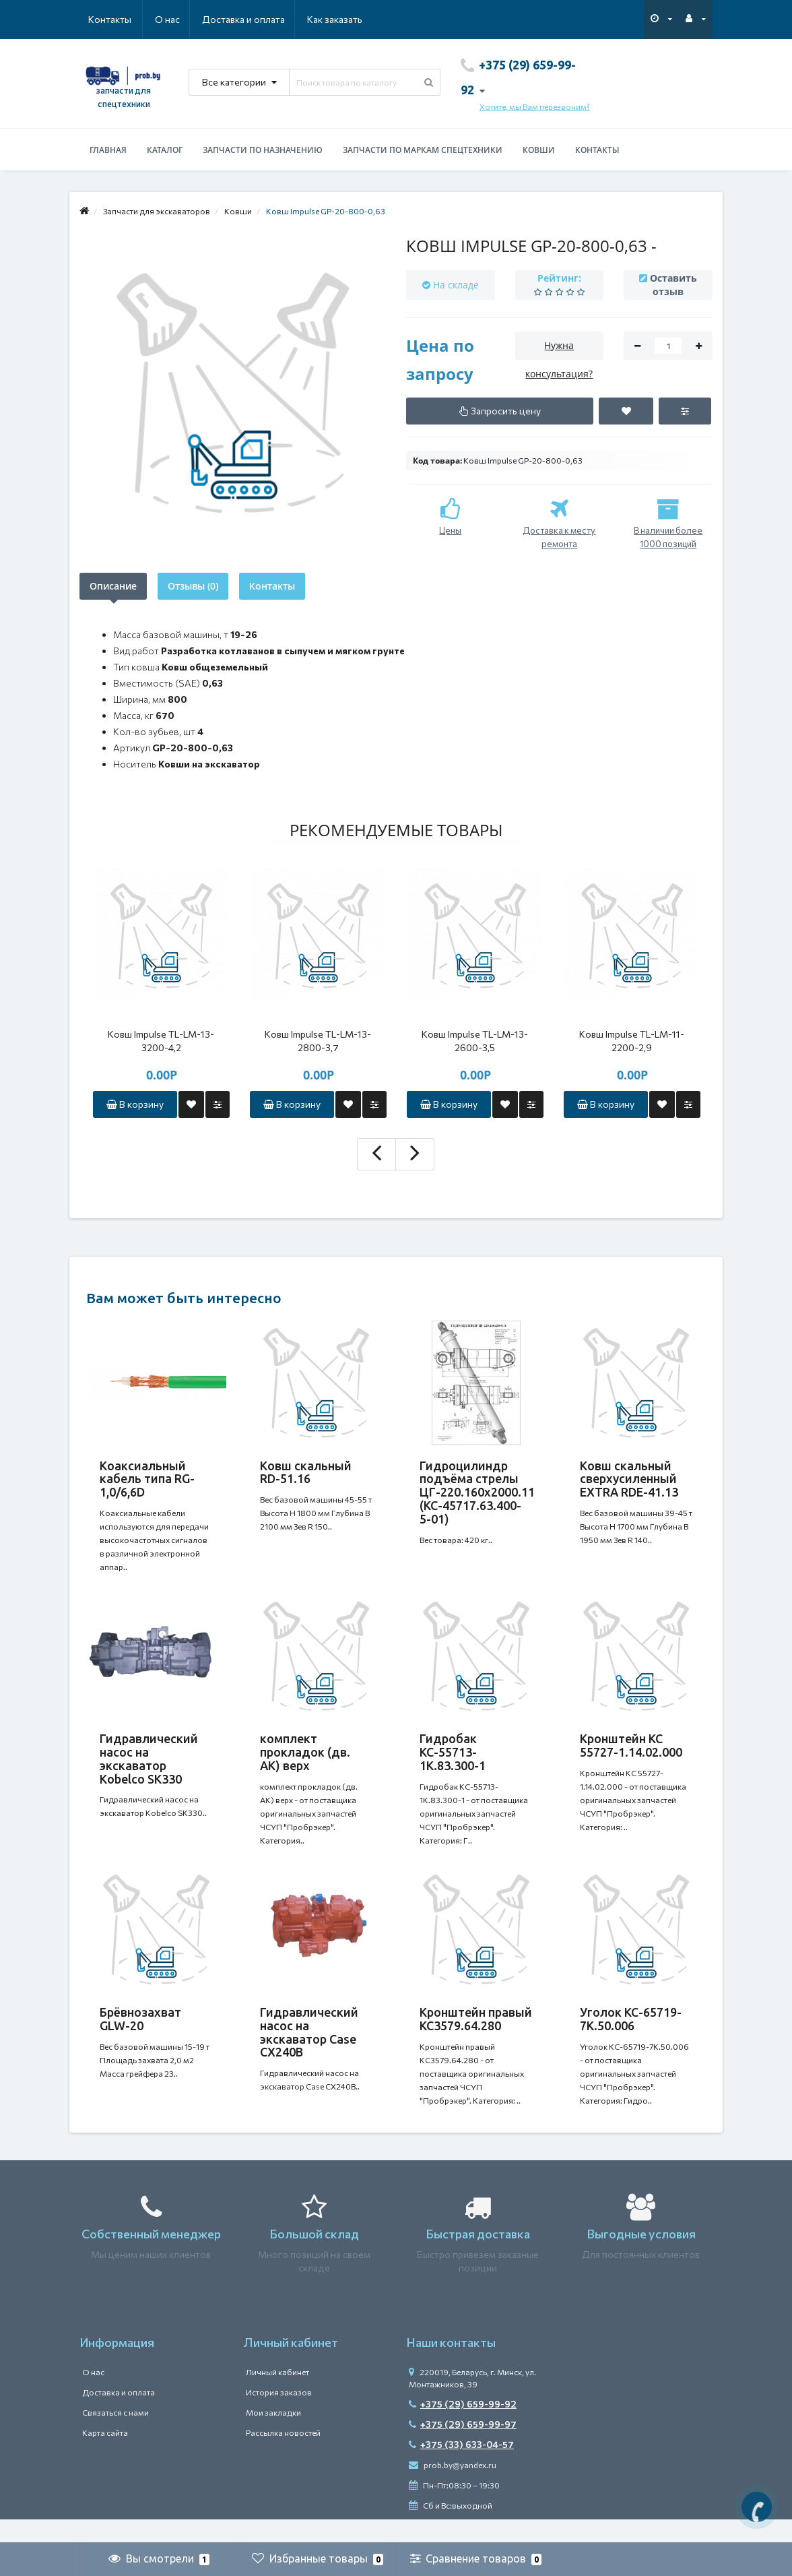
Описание (113, 585)
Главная (108, 150)
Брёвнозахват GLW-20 (140, 2034)
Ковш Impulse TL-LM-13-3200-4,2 (161, 1040)
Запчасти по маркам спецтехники (422, 150)
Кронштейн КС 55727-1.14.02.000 (631, 1753)
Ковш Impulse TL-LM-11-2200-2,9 (631, 1040)
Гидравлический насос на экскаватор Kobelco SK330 (149, 1766)
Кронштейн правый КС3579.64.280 (476, 2034)
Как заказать (270, 19)
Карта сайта (105, 2456)
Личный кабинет (277, 2395)
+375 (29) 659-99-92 (463, 2427)
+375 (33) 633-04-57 (461, 2468)
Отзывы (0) (193, 585)
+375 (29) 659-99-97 (463, 2447)
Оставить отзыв (673, 285)
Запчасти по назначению (263, 150)
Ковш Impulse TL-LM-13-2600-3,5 (475, 1040)
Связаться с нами (115, 2436)
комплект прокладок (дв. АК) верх (305, 1760)
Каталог (165, 150)
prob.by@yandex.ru (452, 2488)
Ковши (539, 150)
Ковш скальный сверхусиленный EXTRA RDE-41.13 (629, 1479)
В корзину (135, 1104)
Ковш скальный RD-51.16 (306, 1472)
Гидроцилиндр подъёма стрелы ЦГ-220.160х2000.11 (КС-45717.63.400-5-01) (477, 1492)
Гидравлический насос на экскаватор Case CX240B (309, 2048)
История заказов (279, 2415)
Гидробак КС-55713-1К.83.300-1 (453, 1760)
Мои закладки (273, 2436)
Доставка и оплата (178, 19)
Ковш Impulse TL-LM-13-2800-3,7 (318, 1040)
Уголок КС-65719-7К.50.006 (631, 2034)
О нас (100, 19)
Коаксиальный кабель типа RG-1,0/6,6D (147, 1479)
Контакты (343, 19)
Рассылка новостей (283, 2456)
